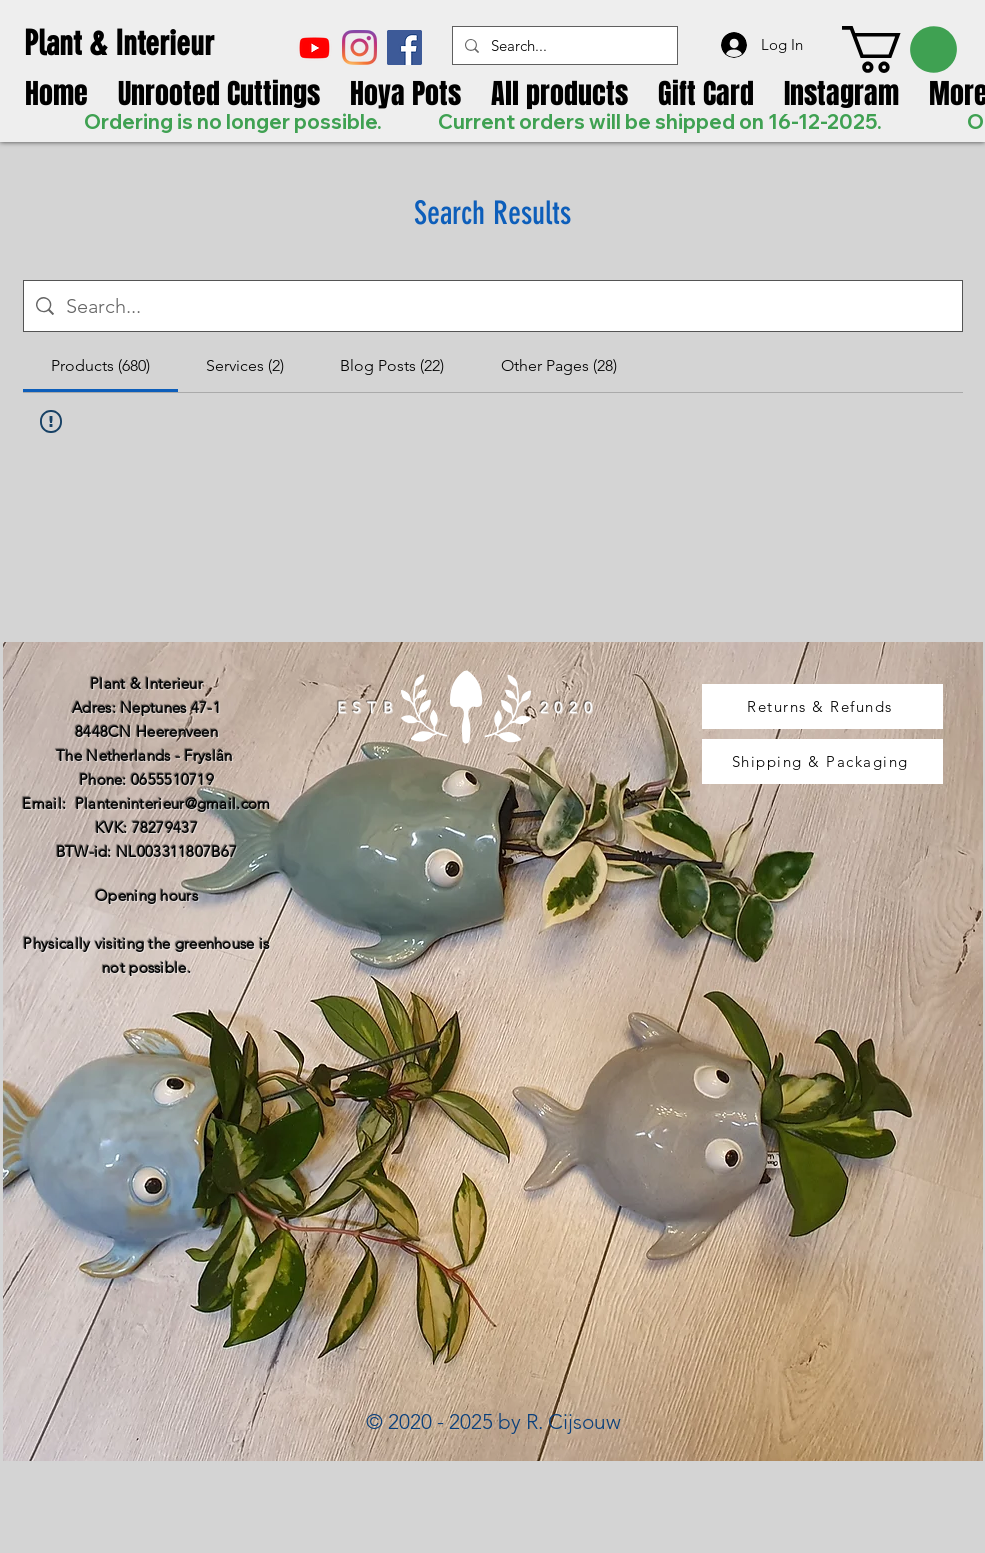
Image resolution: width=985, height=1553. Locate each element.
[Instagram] (359, 47)
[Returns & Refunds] (822, 706)
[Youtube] (314, 47)
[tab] (100, 366)
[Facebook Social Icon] (404, 47)
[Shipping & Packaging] (822, 761)
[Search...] (563, 45)
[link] (899, 49)
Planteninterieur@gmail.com (173, 803)
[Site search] (508, 306)
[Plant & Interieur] (134, 43)
